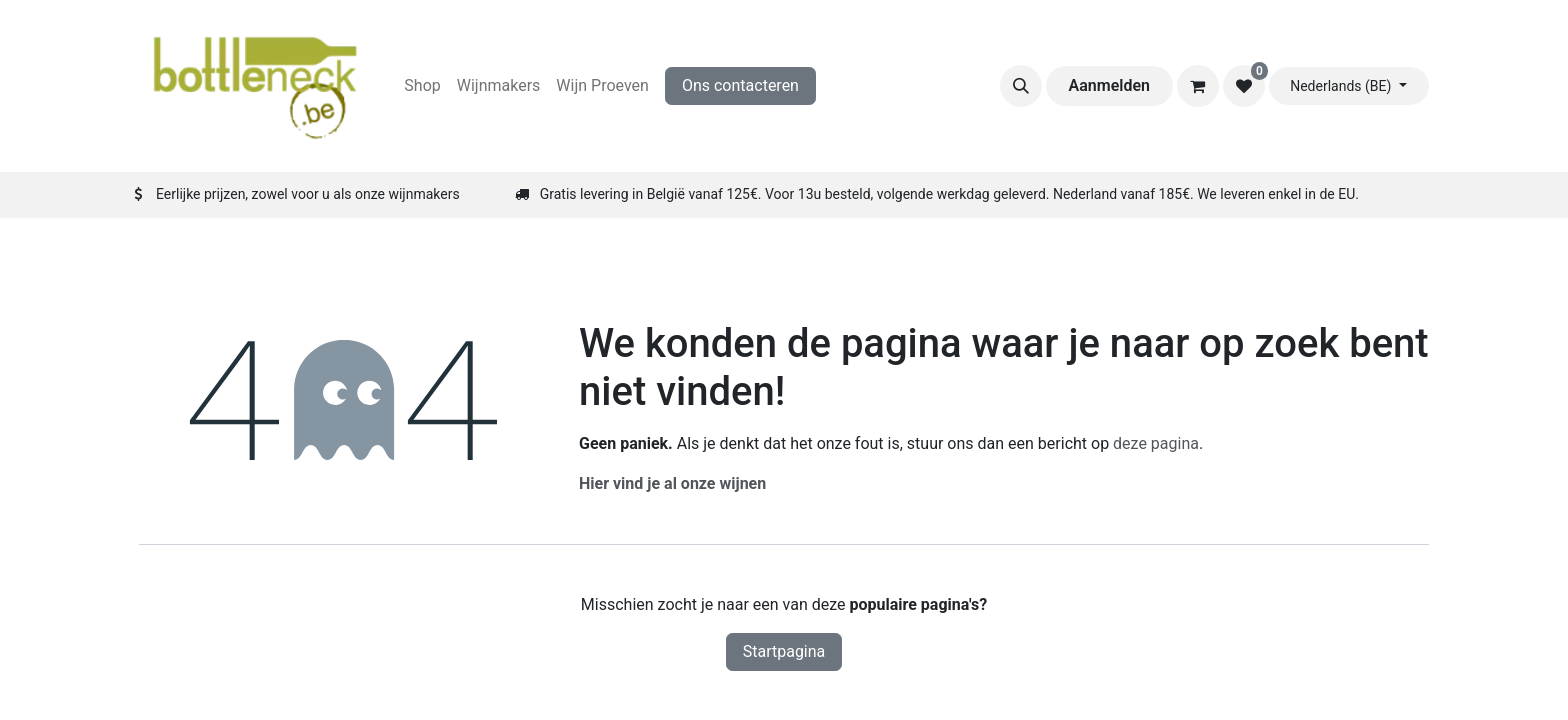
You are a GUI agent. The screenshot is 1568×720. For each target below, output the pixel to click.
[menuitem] (422, 86)
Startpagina (784, 651)
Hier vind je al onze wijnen (672, 483)
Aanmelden (1109, 85)
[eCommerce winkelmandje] (1198, 86)
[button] (1021, 86)
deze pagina (1156, 443)
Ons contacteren (740, 85)
